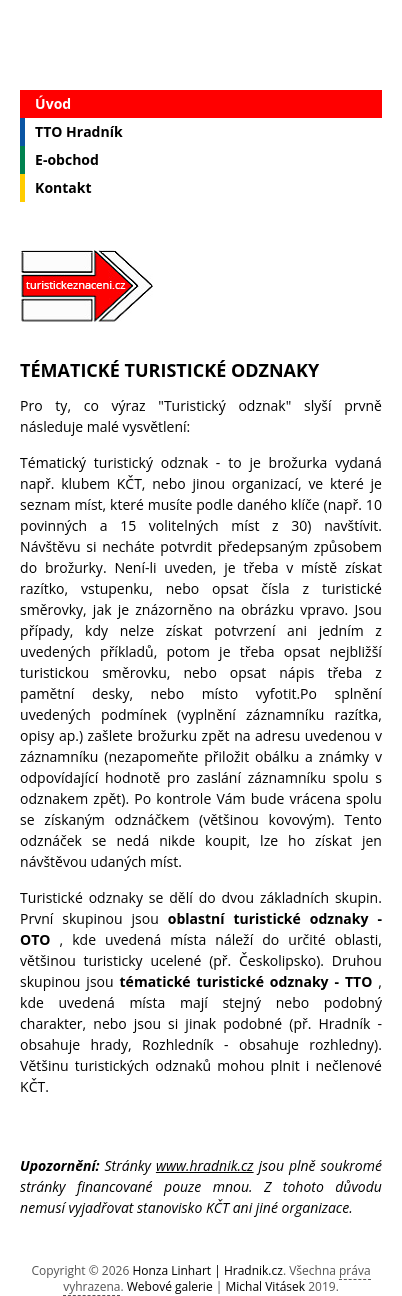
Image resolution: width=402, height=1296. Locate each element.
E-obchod (67, 159)
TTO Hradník (79, 131)
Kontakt (63, 187)
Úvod (53, 103)
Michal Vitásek (265, 1286)
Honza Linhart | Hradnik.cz (207, 1270)
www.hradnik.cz (205, 1165)
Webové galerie (170, 1286)
